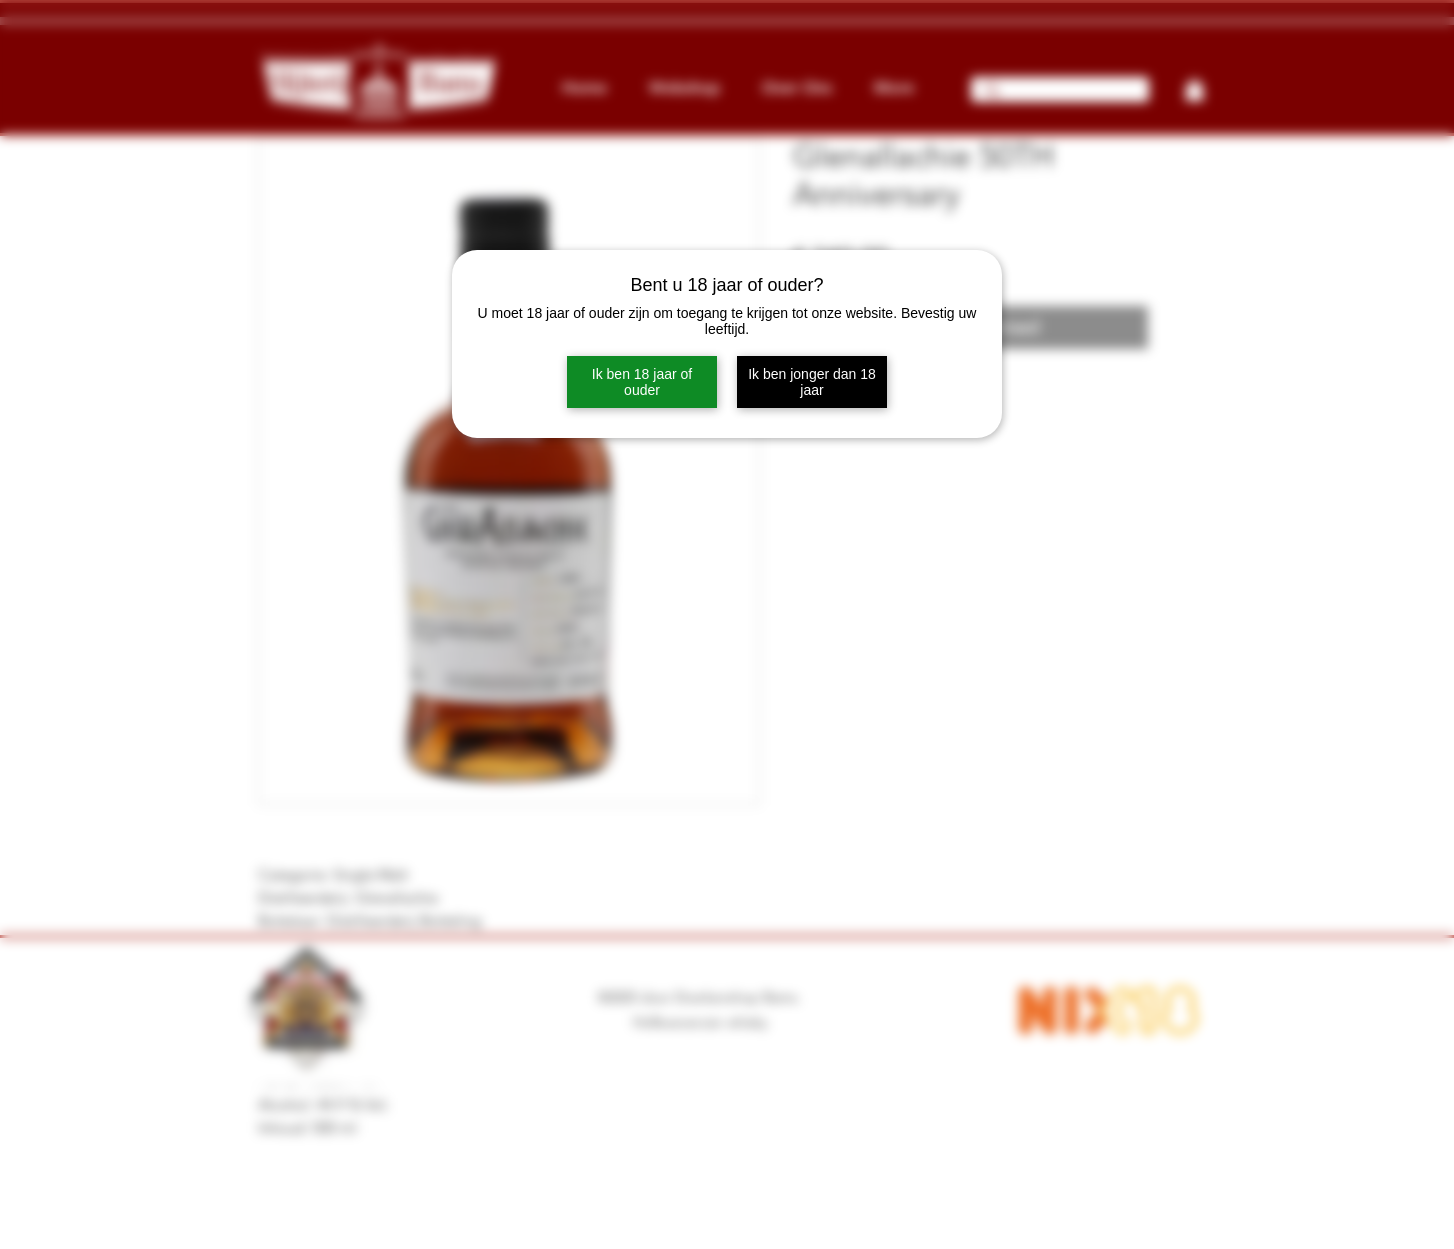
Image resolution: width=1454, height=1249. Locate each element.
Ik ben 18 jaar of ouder (642, 382)
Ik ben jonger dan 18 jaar (812, 382)
